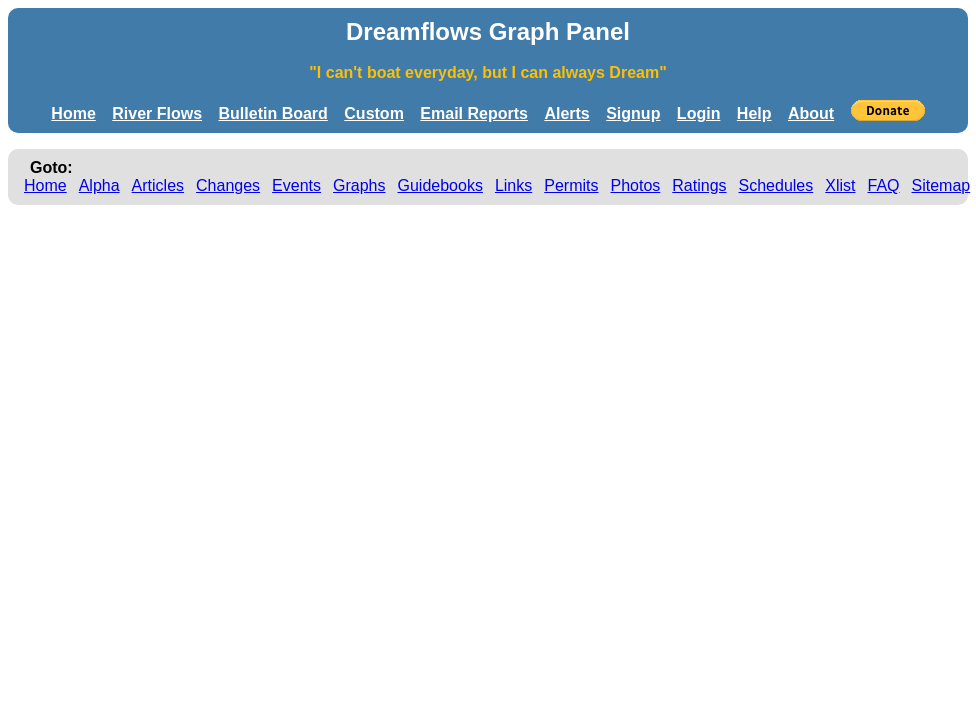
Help (754, 113)
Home (73, 113)
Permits (571, 185)
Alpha (99, 185)
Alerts (566, 113)
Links (513, 185)
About (811, 113)
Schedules (776, 185)
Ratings (699, 185)
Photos (635, 185)
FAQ (884, 185)
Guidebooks (440, 185)
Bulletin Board (273, 113)
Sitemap (941, 185)
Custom (374, 113)
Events (296, 185)
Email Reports (474, 113)
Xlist (840, 185)
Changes (228, 185)
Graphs (359, 185)
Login (699, 113)
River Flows (157, 113)
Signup (633, 113)
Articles (158, 185)
